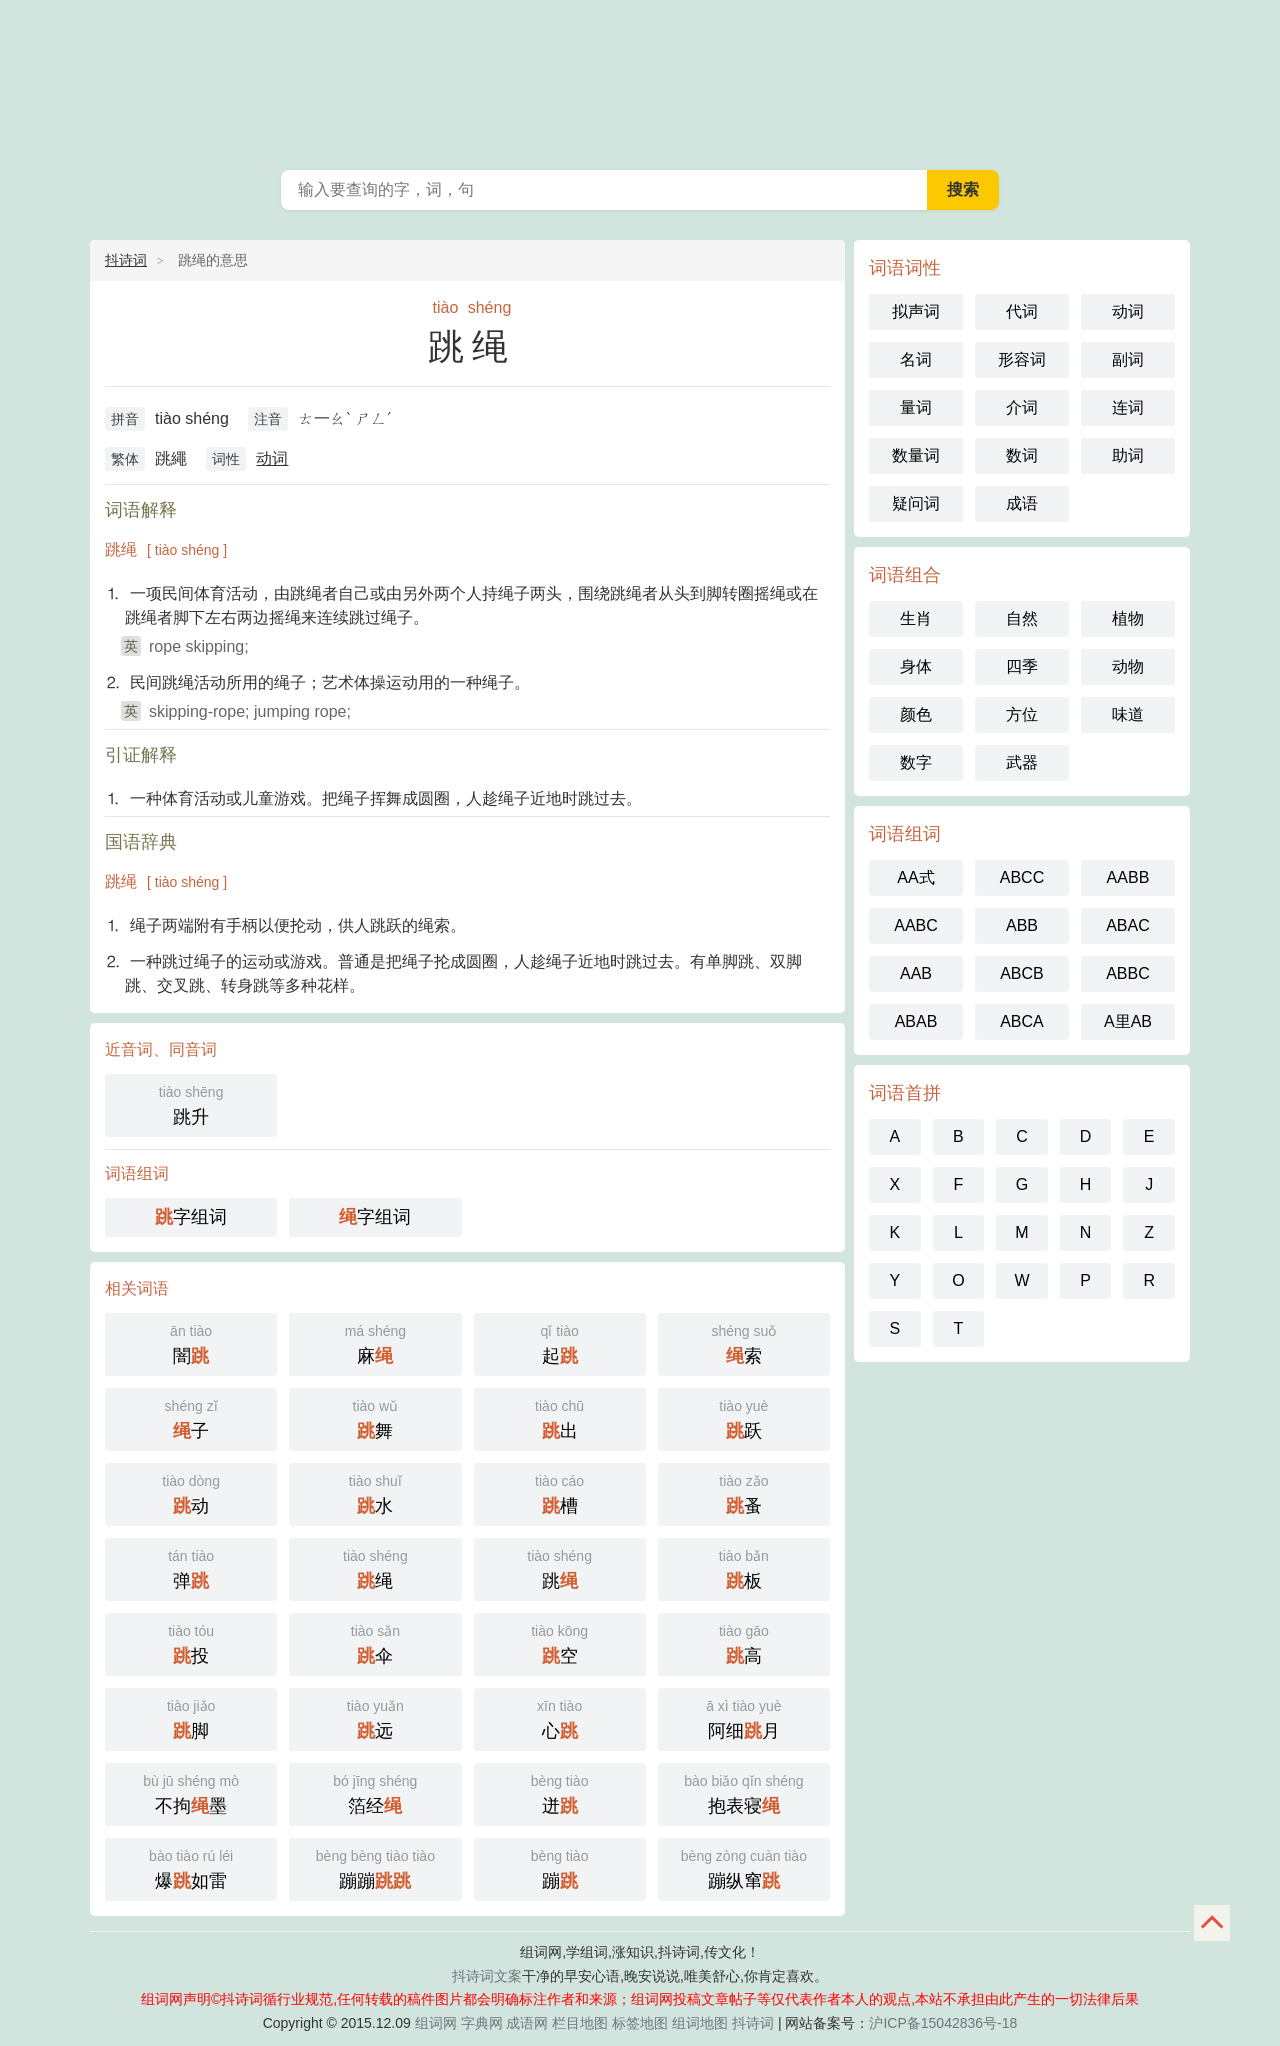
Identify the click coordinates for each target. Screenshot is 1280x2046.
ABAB (916, 1021)
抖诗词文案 (487, 1976)
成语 (1022, 503)
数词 (1022, 455)
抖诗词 (126, 260)
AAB (916, 973)
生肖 (916, 618)
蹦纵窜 (744, 1867)
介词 (1022, 407)
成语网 (527, 2023)
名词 (916, 359)
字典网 (482, 2023)
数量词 (916, 455)
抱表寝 (744, 1792)
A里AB (1128, 1021)
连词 (1128, 407)
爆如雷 (191, 1867)
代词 (1022, 311)
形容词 (1022, 359)
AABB (1128, 877)
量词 (916, 407)
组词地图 (700, 2023)
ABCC (1022, 877)
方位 (1022, 714)
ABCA (1022, 1021)
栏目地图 (580, 2023)
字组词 (191, 1217)
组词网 (436, 2023)
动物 (1128, 666)
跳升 (191, 1103)
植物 (1128, 618)
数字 (916, 762)
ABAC (1128, 925)
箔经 (375, 1792)
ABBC (1128, 973)
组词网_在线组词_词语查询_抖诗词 (640, 80)
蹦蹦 (375, 1867)
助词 (1128, 455)
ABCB (1022, 973)
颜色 (916, 714)
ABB (1022, 925)
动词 (272, 458)
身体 (916, 666)
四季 (1022, 666)
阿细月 (744, 1717)
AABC (916, 925)
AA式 (915, 877)
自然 (1022, 618)
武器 (1022, 762)
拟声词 (916, 311)
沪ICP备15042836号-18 (943, 2023)
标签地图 (640, 2023)
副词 (1128, 359)
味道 (1128, 714)
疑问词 (916, 503)
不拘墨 (191, 1792)
